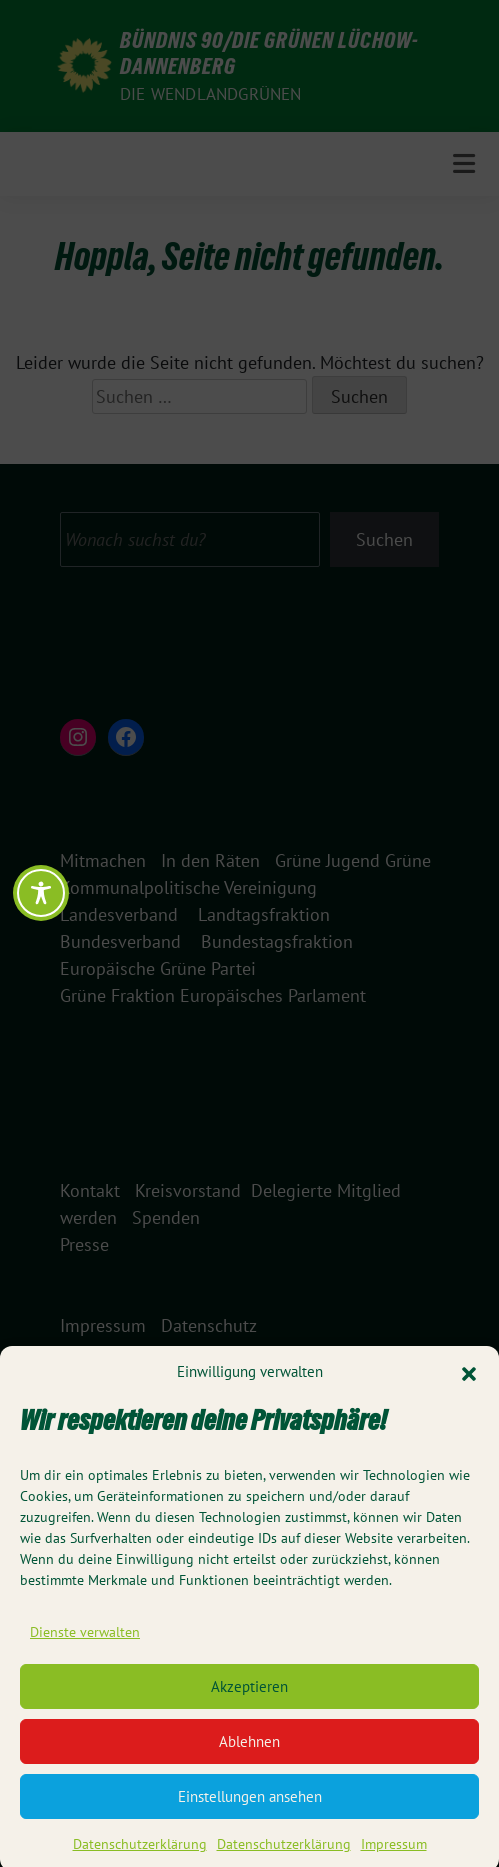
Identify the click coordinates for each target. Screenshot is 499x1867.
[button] (469, 1387)
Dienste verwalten (85, 1647)
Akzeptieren (249, 1700)
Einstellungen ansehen (250, 1810)
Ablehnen (249, 1755)
